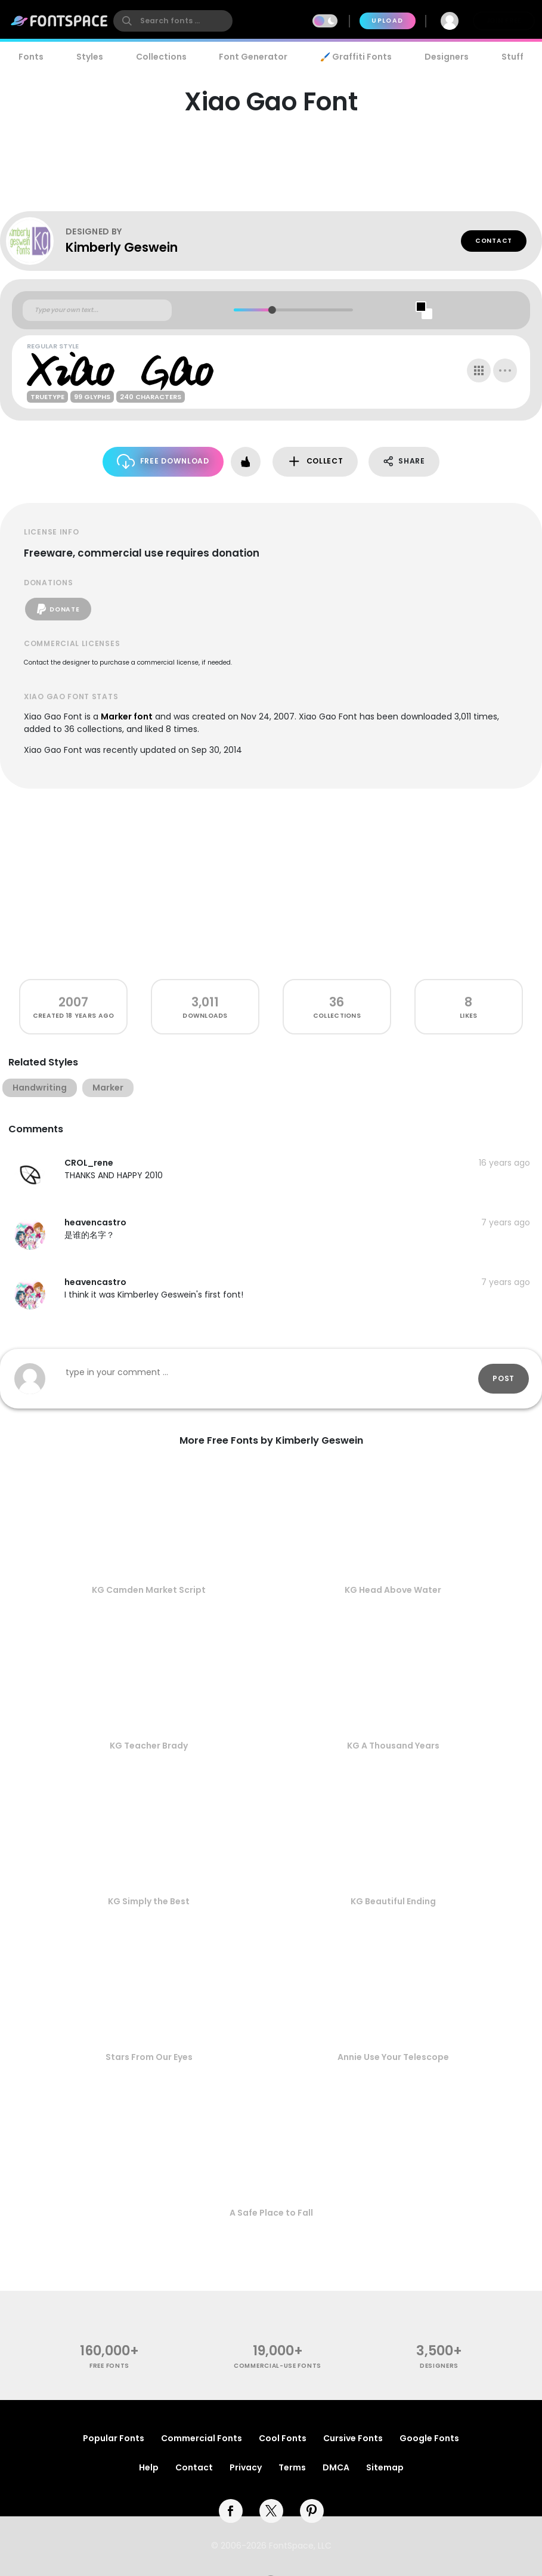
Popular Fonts (113, 2438)
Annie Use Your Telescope (393, 2057)
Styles (89, 57)
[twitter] (271, 2511)
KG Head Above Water (393, 1590)
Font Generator (253, 57)
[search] (173, 21)
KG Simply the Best (149, 1901)
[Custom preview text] (97, 310)
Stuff (512, 57)
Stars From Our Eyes (149, 2057)
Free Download (163, 461)
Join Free (504, 20)
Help (149, 2467)
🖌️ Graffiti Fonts (356, 57)
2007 (73, 1002)
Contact (493, 240)
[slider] (272, 310)
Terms (292, 2467)
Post (504, 1378)
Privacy (246, 2467)
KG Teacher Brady (149, 1746)
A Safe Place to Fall (271, 2213)
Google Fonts (429, 2438)
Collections (161, 57)
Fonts (31, 57)
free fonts (109, 2365)
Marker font (127, 716)
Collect (315, 461)
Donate (58, 609)
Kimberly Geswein (122, 247)
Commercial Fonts (201, 2438)
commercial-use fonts (277, 2365)
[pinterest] (312, 2511)
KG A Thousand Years (393, 1746)
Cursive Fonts (353, 2438)
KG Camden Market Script (149, 1590)
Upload (387, 20)
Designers (447, 57)
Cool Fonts (282, 2438)
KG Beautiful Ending (393, 1901)
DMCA (336, 2467)
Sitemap (385, 2467)
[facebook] (231, 2511)
